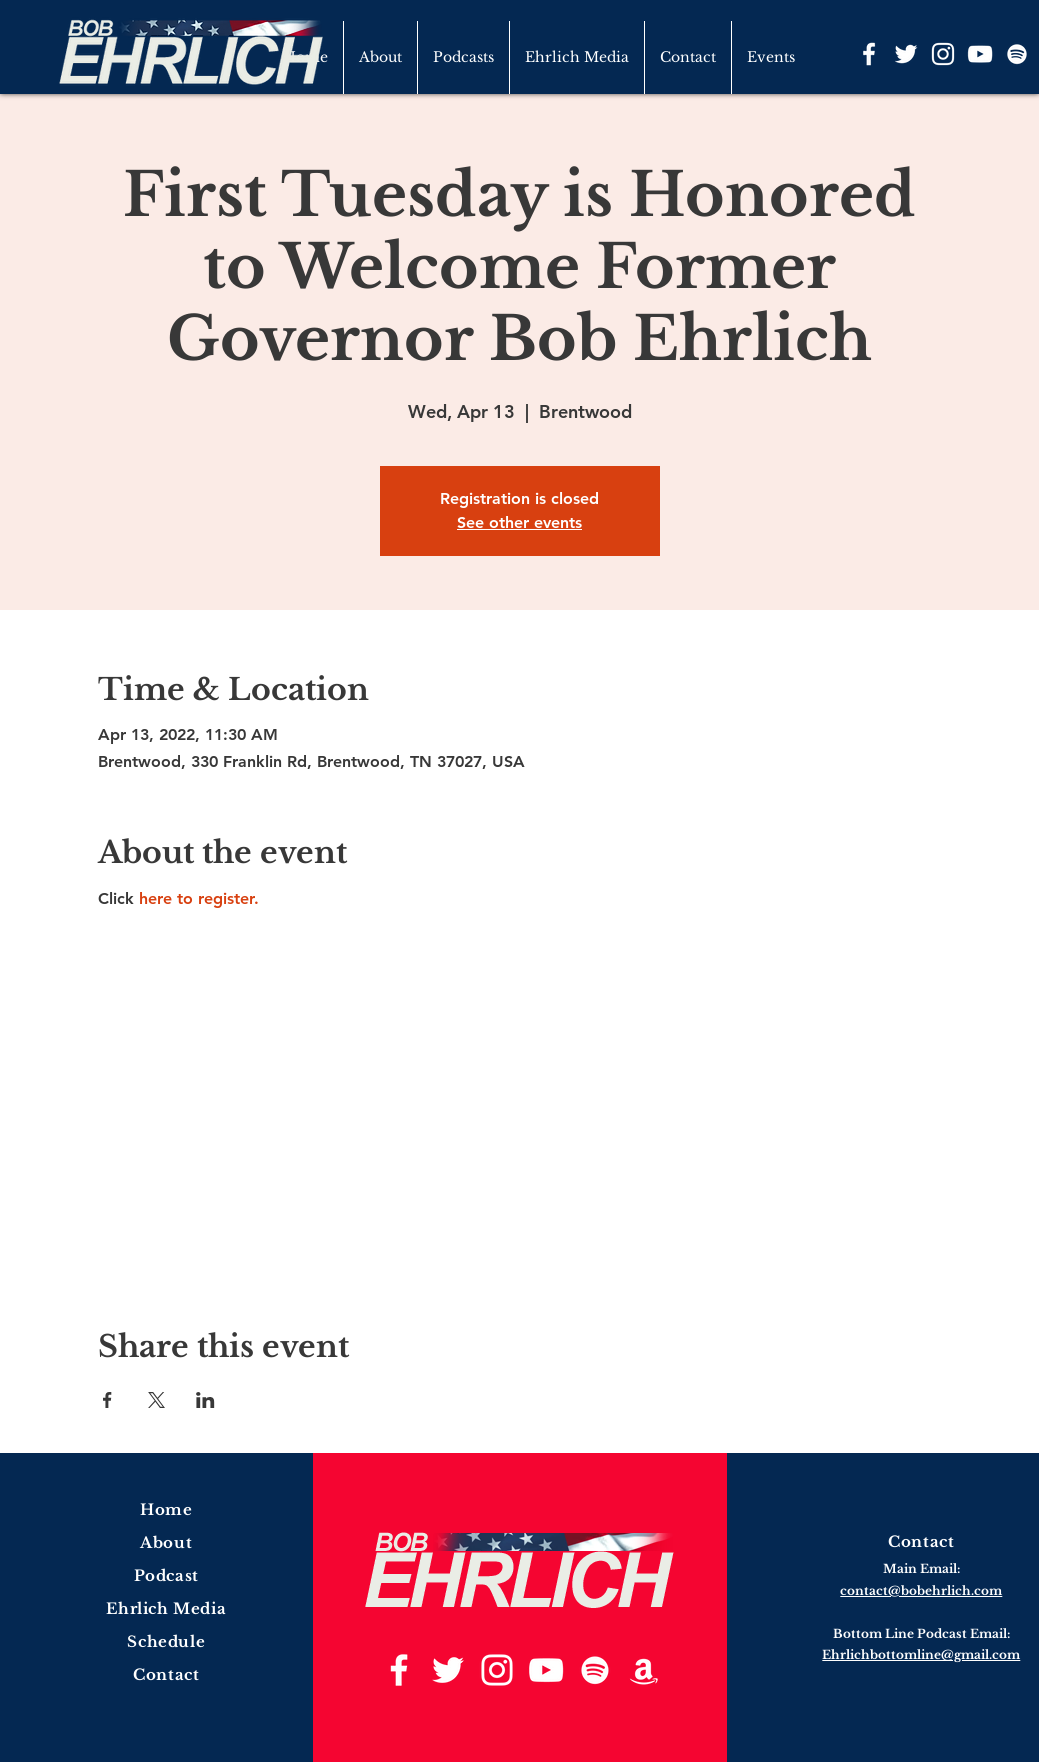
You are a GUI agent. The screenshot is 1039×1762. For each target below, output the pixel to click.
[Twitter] (906, 54)
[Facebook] (869, 54)
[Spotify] (1017, 54)
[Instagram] (943, 54)
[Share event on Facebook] (107, 1400)
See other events (519, 522)
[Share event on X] (156, 1400)
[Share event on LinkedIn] (205, 1400)
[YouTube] (980, 54)
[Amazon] (644, 1670)
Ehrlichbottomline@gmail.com (921, 1654)
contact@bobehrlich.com (921, 1590)
